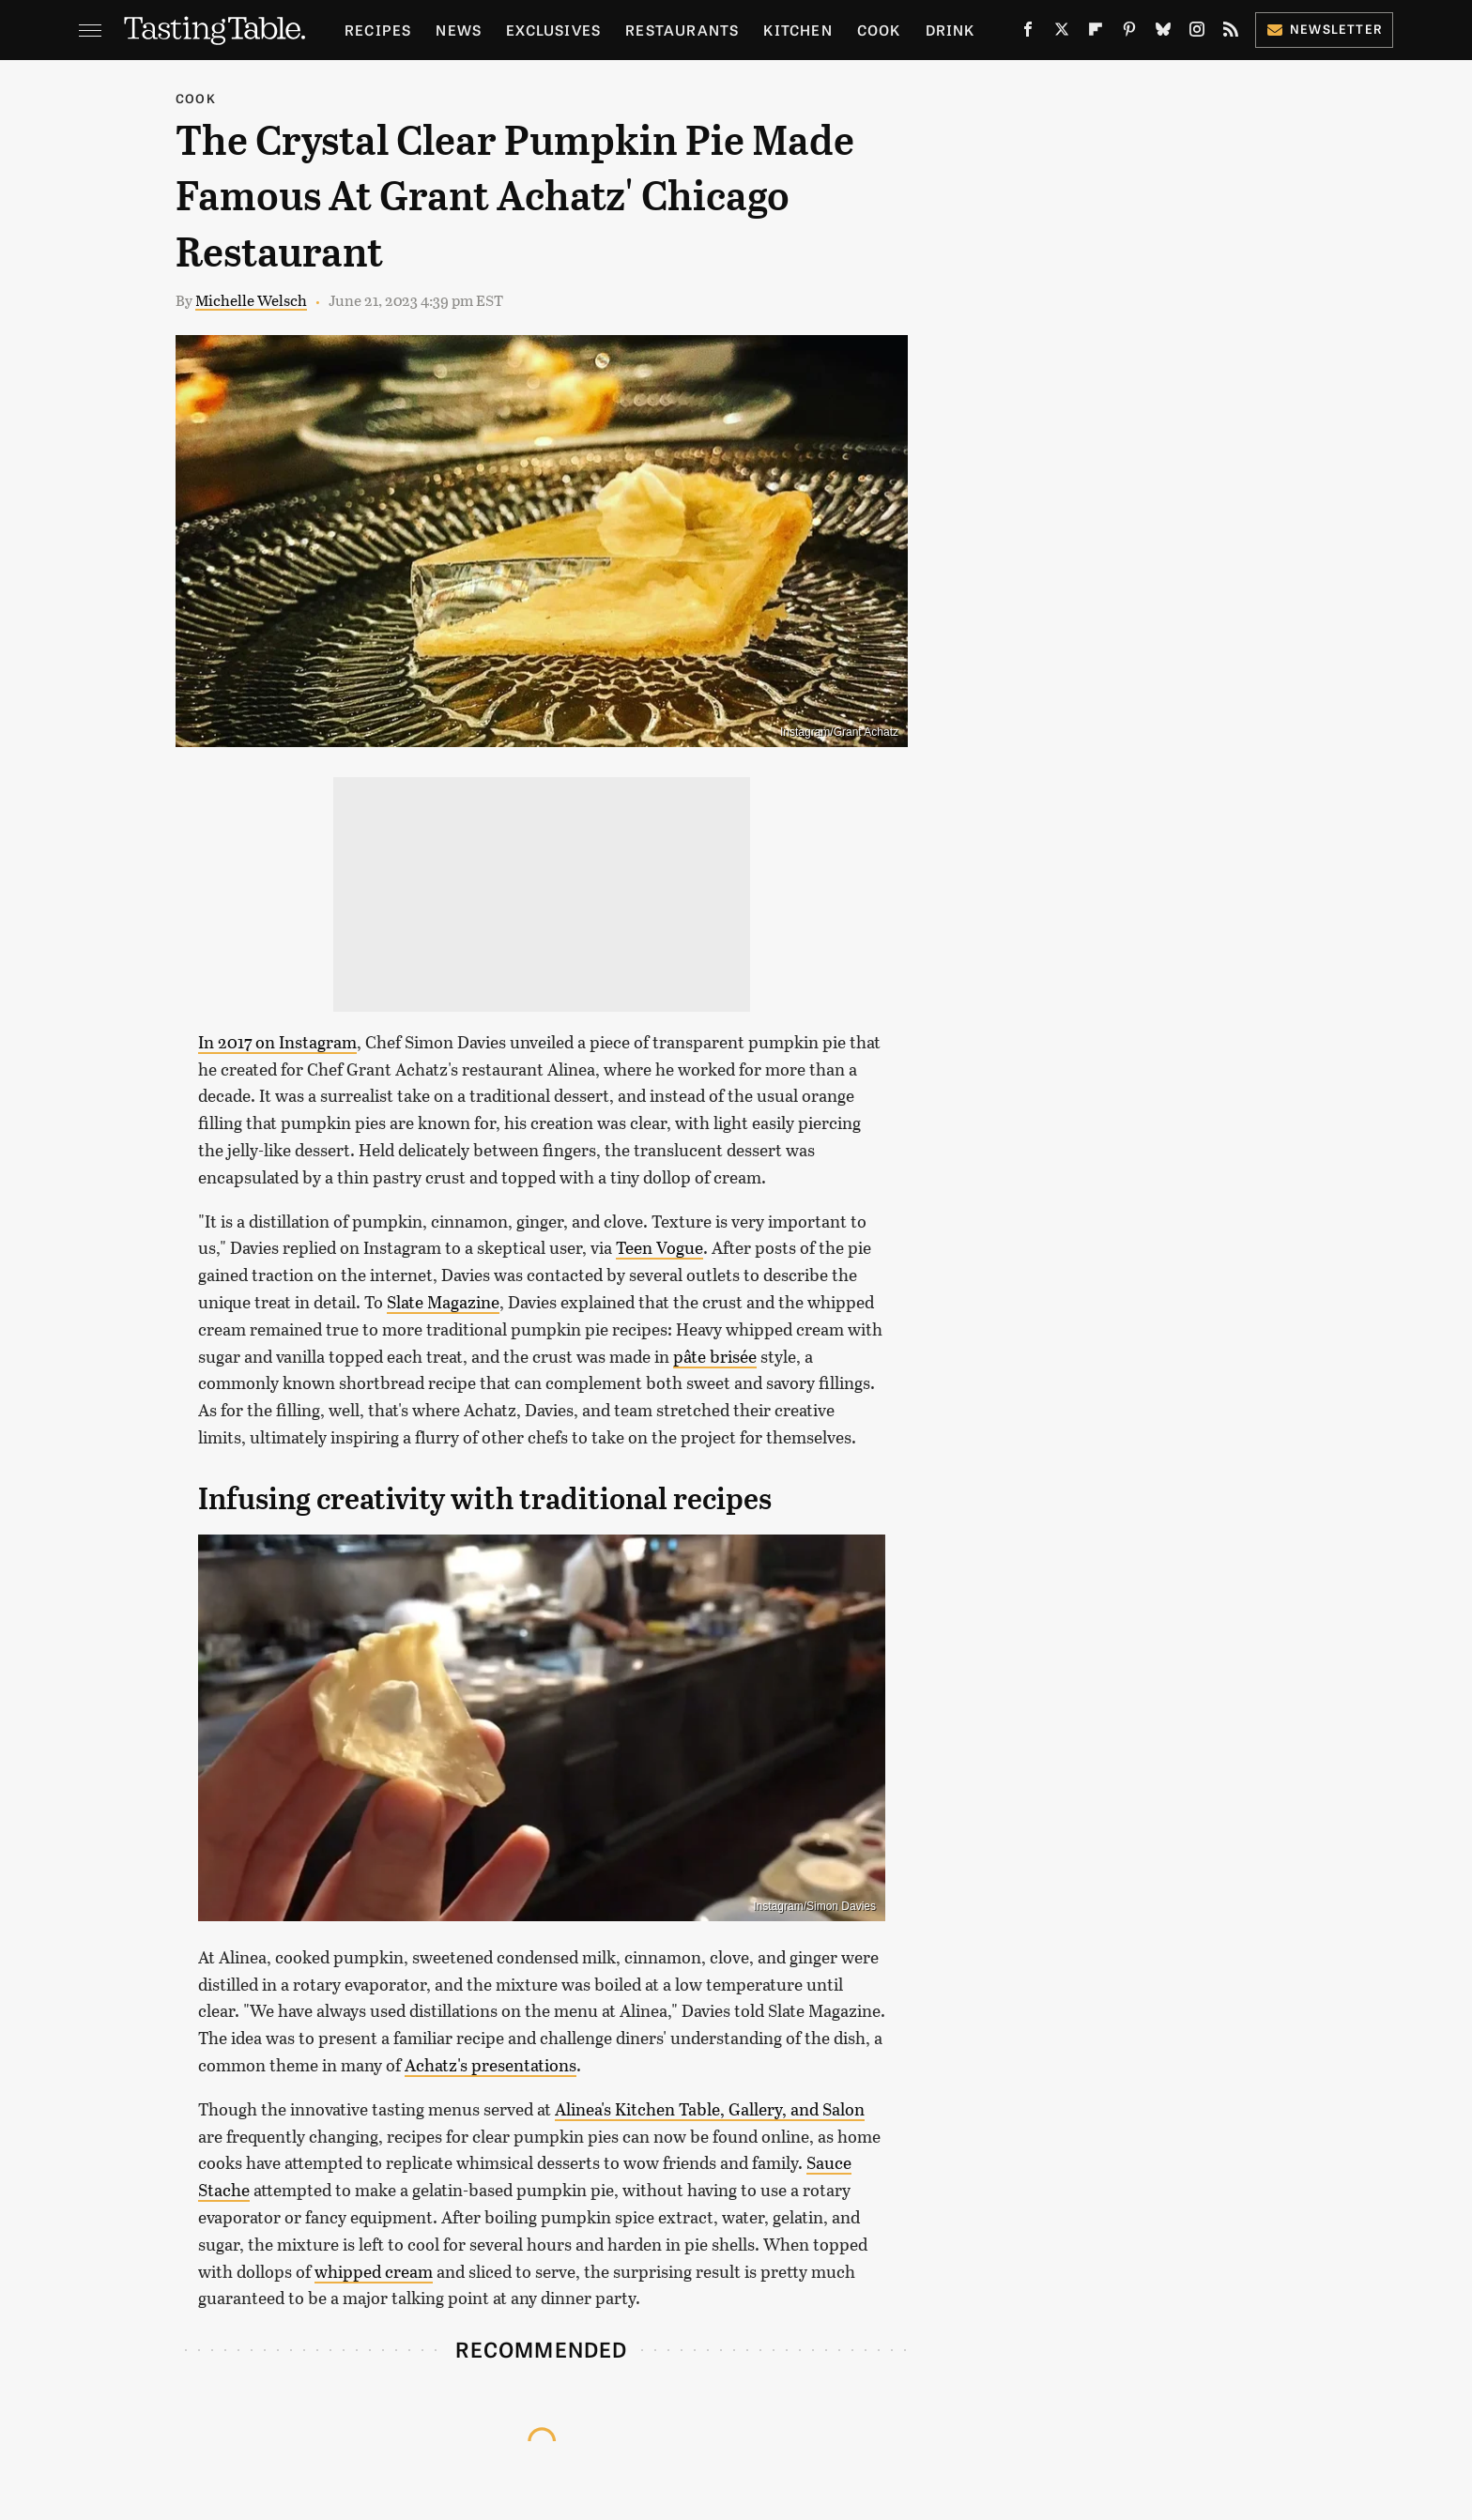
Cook (879, 29)
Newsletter (1324, 29)
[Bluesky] (1163, 33)
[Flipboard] (1095, 33)
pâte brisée (715, 1356)
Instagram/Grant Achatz (839, 732)
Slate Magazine (443, 1302)
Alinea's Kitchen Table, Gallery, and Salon (710, 2109)
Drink (950, 29)
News (459, 29)
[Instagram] (1197, 33)
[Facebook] (1028, 33)
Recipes (378, 29)
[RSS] (1230, 33)
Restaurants (682, 29)
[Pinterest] (1129, 33)
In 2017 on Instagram (277, 1042)
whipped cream (373, 2271)
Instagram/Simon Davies (814, 1906)
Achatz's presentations (490, 2065)
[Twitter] (1061, 33)
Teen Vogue (659, 1247)
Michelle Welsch (251, 300)
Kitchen (797, 29)
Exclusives (553, 29)
